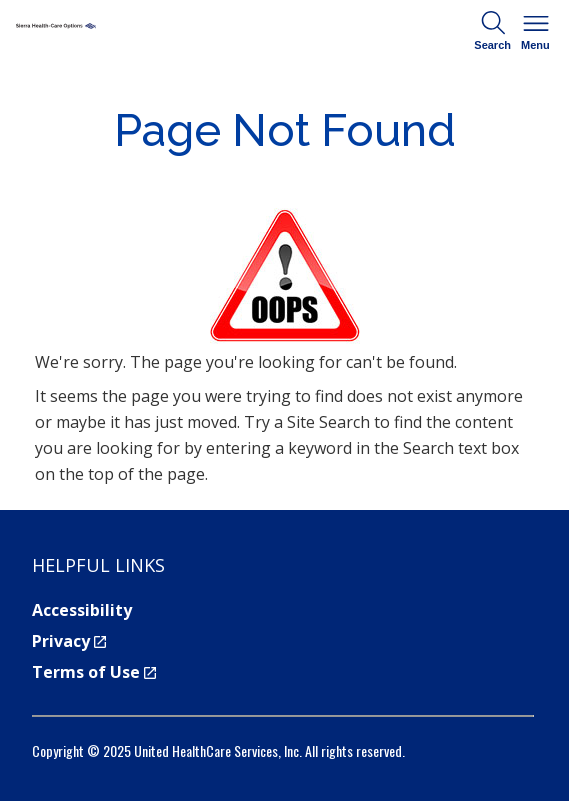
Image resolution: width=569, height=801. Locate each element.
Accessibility (82, 610)
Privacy (69, 641)
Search (492, 29)
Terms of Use (94, 672)
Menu (536, 29)
